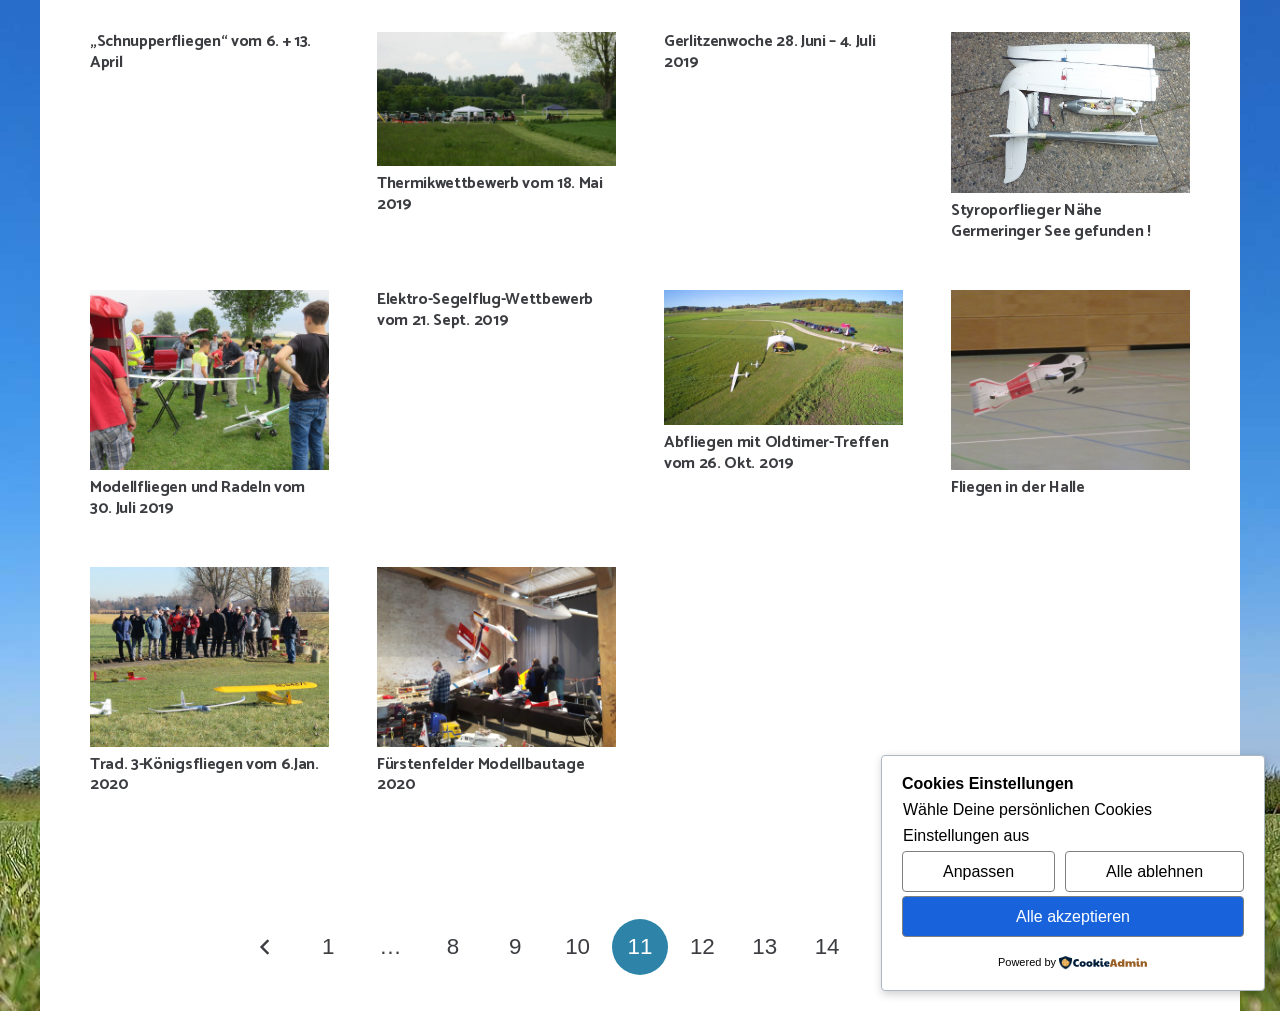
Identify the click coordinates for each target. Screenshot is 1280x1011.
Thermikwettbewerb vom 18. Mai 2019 (490, 194)
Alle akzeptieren (1073, 916)
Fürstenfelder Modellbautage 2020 (480, 775)
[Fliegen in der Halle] (1070, 379)
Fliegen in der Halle (1018, 487)
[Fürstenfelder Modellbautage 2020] (496, 656)
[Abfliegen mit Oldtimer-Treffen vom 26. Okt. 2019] (783, 357)
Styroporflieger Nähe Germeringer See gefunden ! (1051, 221)
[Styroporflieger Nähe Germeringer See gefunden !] (1070, 112)
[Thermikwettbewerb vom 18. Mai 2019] (496, 99)
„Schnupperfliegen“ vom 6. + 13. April (200, 52)
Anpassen (978, 871)
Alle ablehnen (1154, 871)
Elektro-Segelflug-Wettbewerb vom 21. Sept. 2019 (485, 310)
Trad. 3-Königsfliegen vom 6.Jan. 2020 (204, 775)
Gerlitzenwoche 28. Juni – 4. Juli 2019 (769, 52)
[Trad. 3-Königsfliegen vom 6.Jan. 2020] (209, 656)
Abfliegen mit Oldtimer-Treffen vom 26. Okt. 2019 (776, 453)
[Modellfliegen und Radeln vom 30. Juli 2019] (209, 379)
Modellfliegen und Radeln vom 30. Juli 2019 (197, 498)
